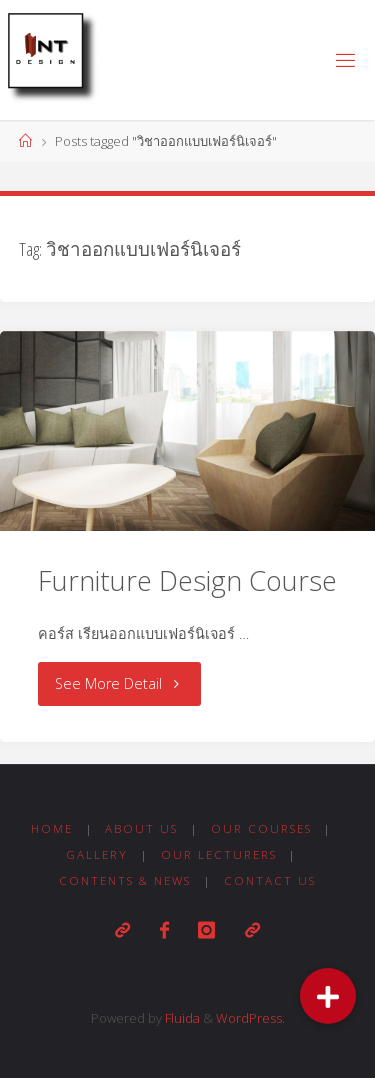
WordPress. (250, 1018)
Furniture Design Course (187, 580)
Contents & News (125, 880)
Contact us (270, 880)
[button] (328, 996)
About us (141, 828)
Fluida (181, 1018)
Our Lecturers (219, 854)
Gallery (97, 854)
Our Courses (261, 828)
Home (52, 828)
